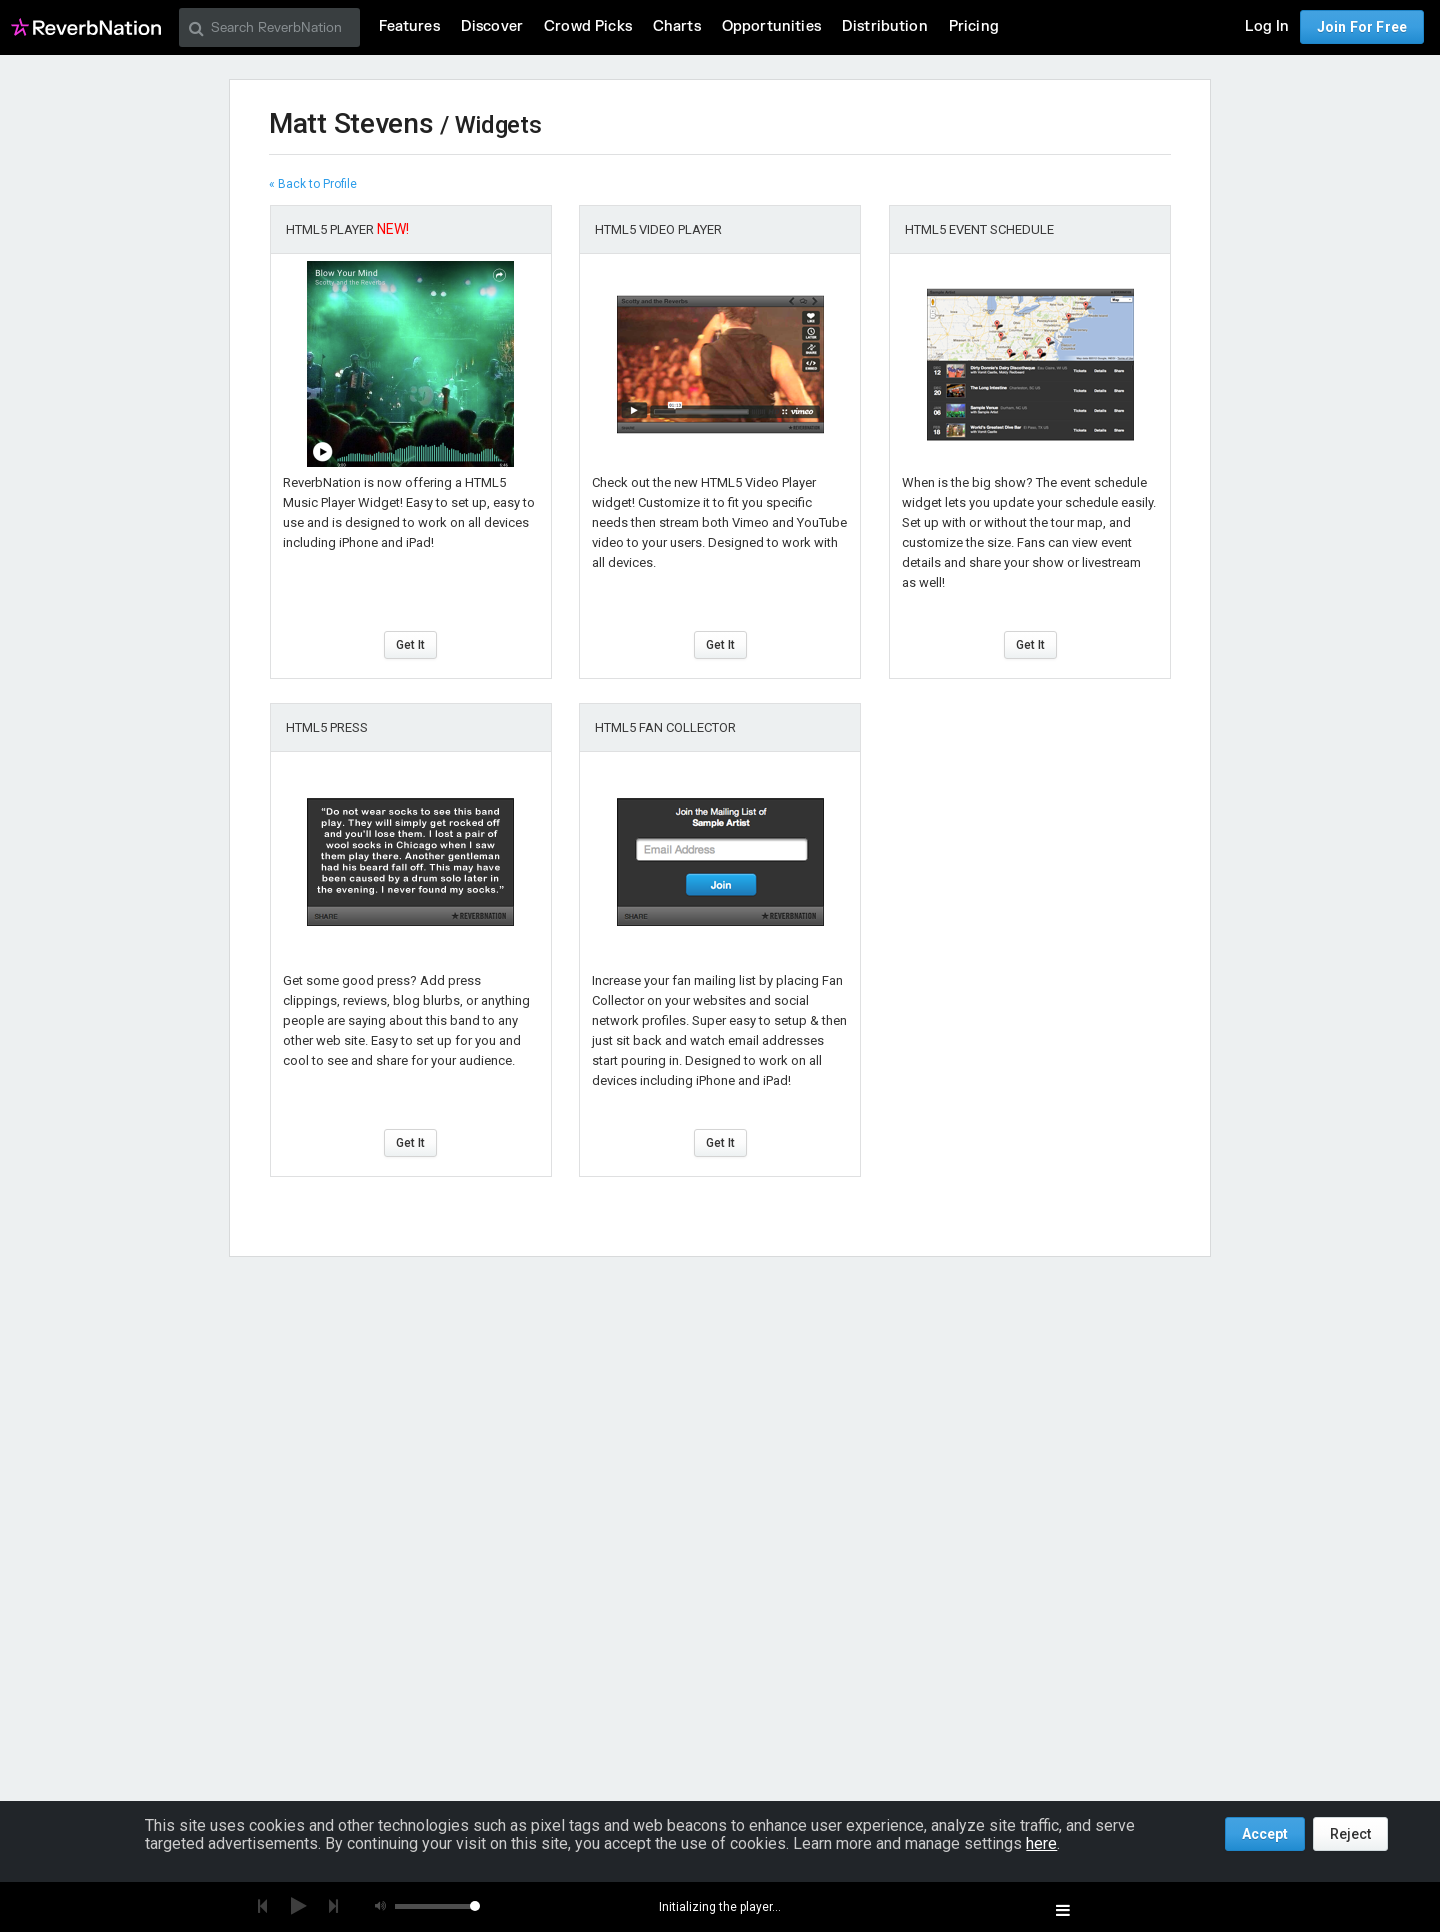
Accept (1265, 1834)
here (1041, 1843)
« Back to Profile (313, 184)
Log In (1267, 26)
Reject (1350, 1834)
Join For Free (1362, 27)
